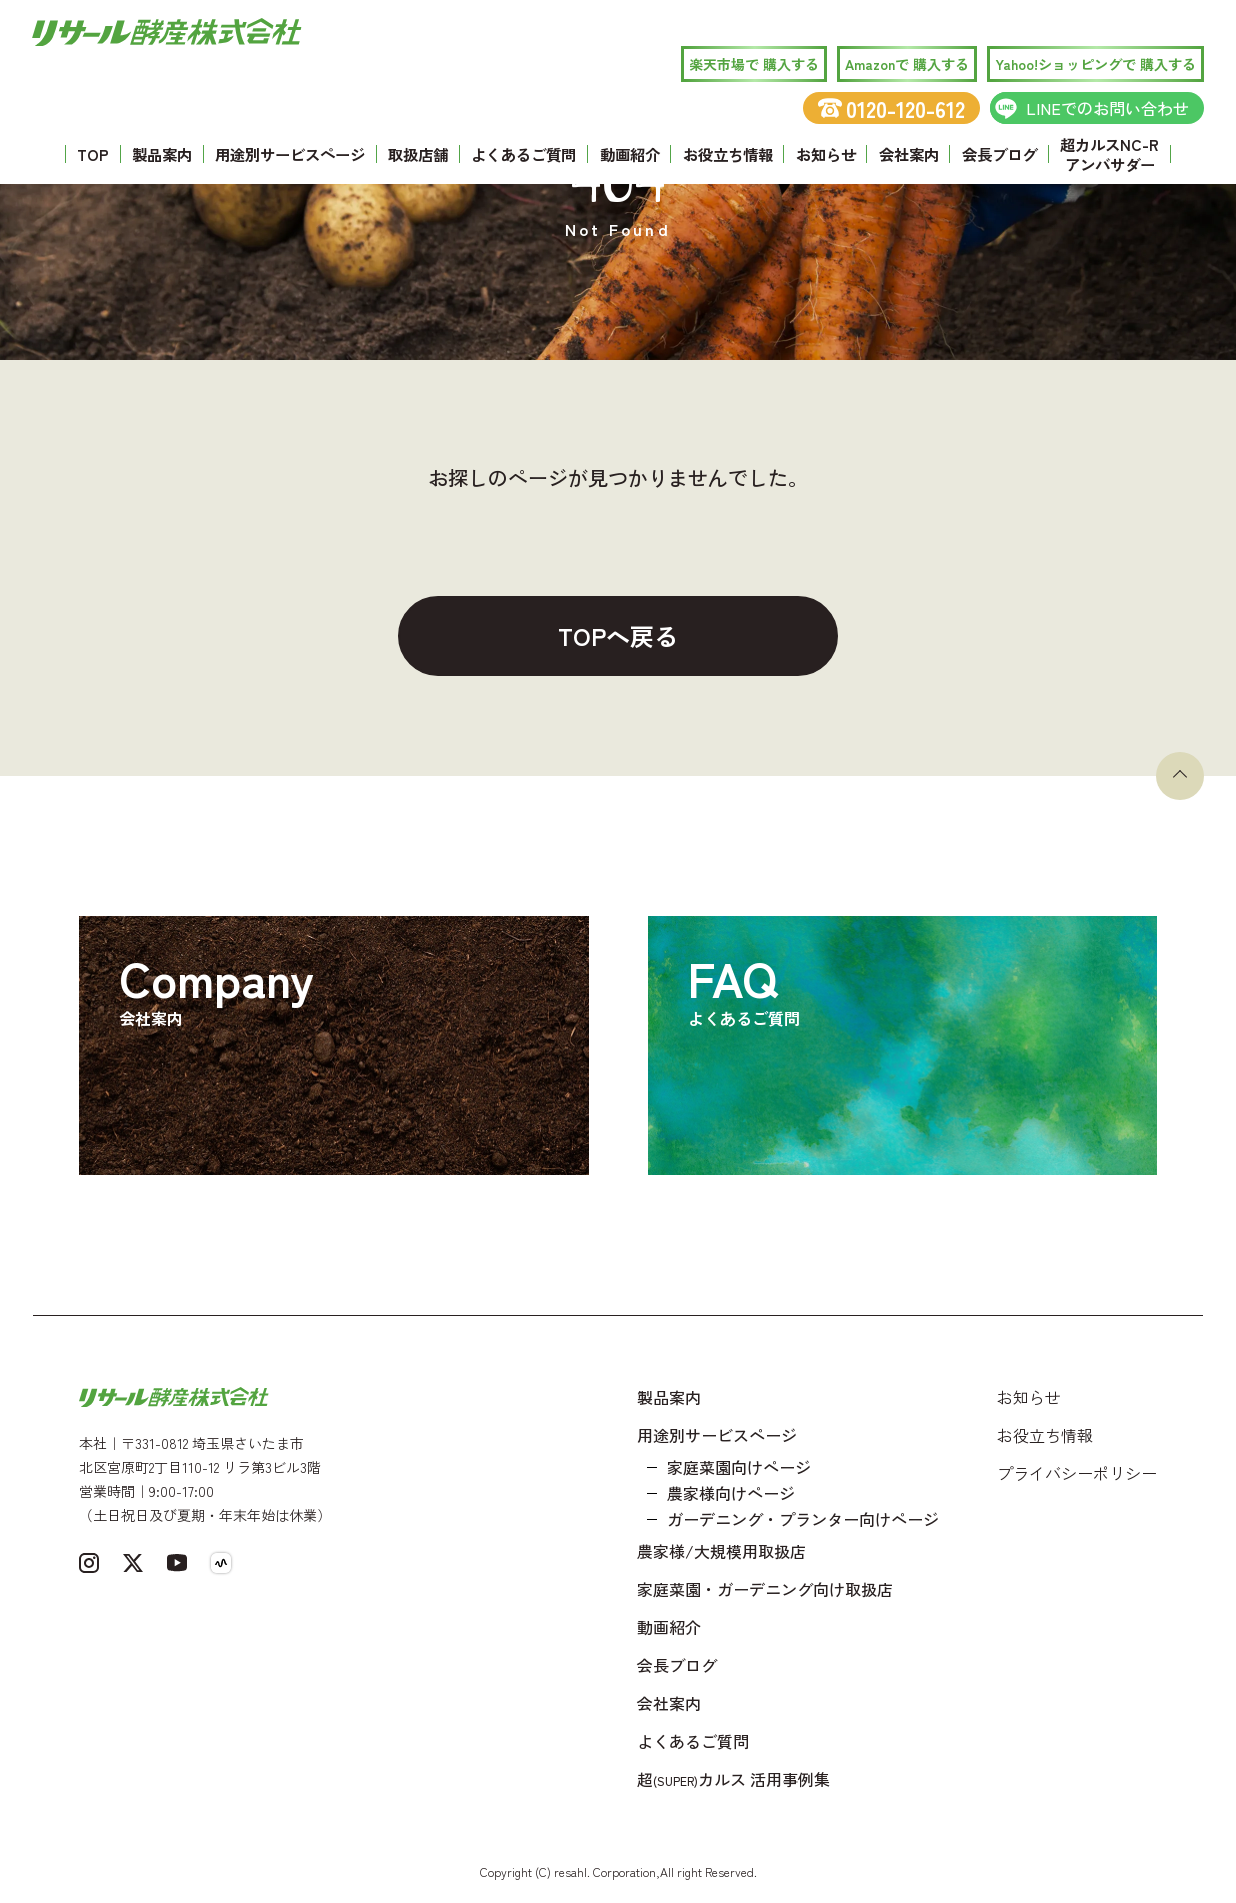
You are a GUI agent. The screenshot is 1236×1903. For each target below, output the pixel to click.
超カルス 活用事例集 (733, 1779)
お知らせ (826, 154)
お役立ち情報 (728, 154)
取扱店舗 (418, 154)
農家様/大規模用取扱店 (721, 1551)
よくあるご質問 (523, 154)
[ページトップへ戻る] (1180, 776)
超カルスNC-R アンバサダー (1109, 154)
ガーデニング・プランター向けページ (803, 1519)
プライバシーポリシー (1077, 1473)
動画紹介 (630, 154)
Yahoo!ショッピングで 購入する (1095, 64)
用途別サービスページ (290, 154)
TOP (93, 154)
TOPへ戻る (618, 635)
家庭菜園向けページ (739, 1467)
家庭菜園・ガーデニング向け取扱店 (765, 1589)
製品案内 (162, 154)
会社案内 (909, 154)
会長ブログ (999, 154)
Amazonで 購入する (907, 64)
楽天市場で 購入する (754, 64)
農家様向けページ (731, 1493)
